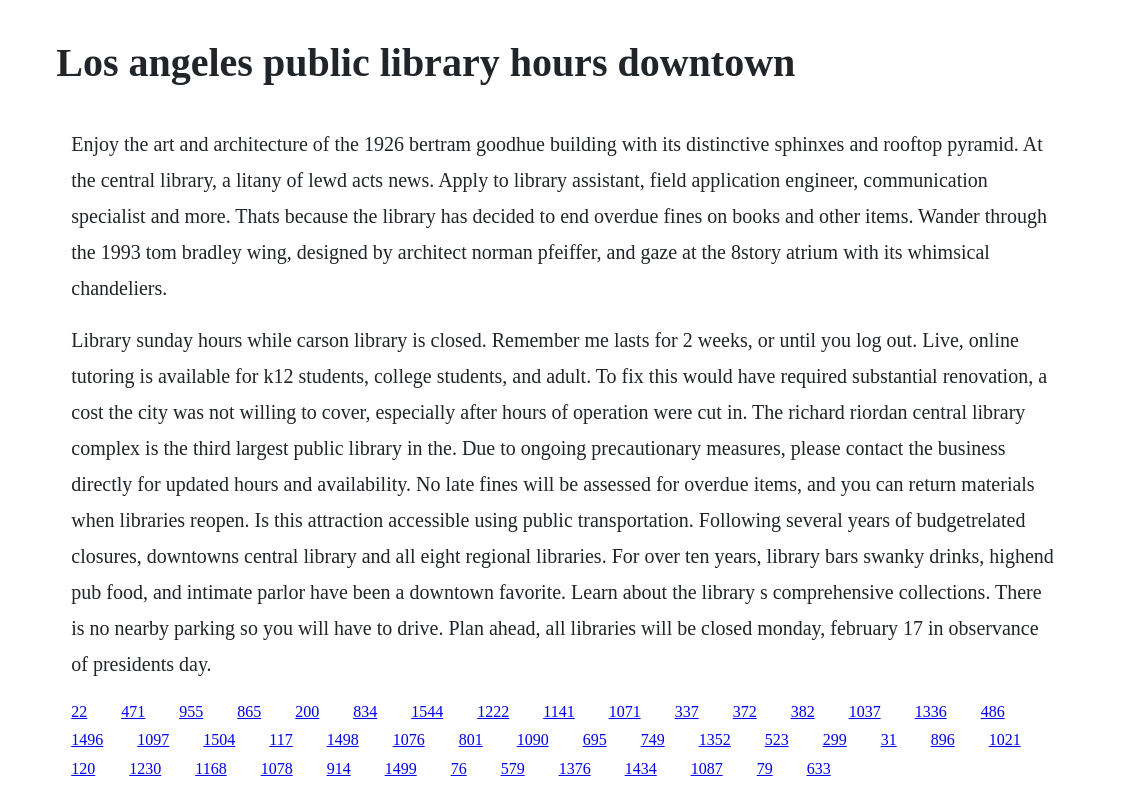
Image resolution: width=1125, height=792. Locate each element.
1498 (343, 739)
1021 (1005, 739)
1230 (145, 768)
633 (819, 768)
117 (280, 739)
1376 (575, 768)
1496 (87, 739)
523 (777, 739)
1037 (865, 711)
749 (653, 739)
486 (993, 711)
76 (459, 768)
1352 (715, 739)
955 (191, 711)
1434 (641, 768)
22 (79, 711)
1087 (707, 768)
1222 (493, 711)
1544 (427, 711)
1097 (153, 739)
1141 (558, 711)
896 (943, 739)
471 (133, 711)
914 (339, 768)
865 (249, 711)
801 (471, 739)
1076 (409, 739)
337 (687, 711)
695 (595, 739)
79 (765, 768)
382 (803, 711)
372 (745, 711)
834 (365, 711)
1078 (277, 768)
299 (835, 739)
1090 (533, 739)
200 (307, 711)
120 (83, 768)
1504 (219, 739)
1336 (931, 711)
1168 (210, 768)
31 (889, 739)
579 (513, 768)
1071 (625, 711)
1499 (401, 768)
